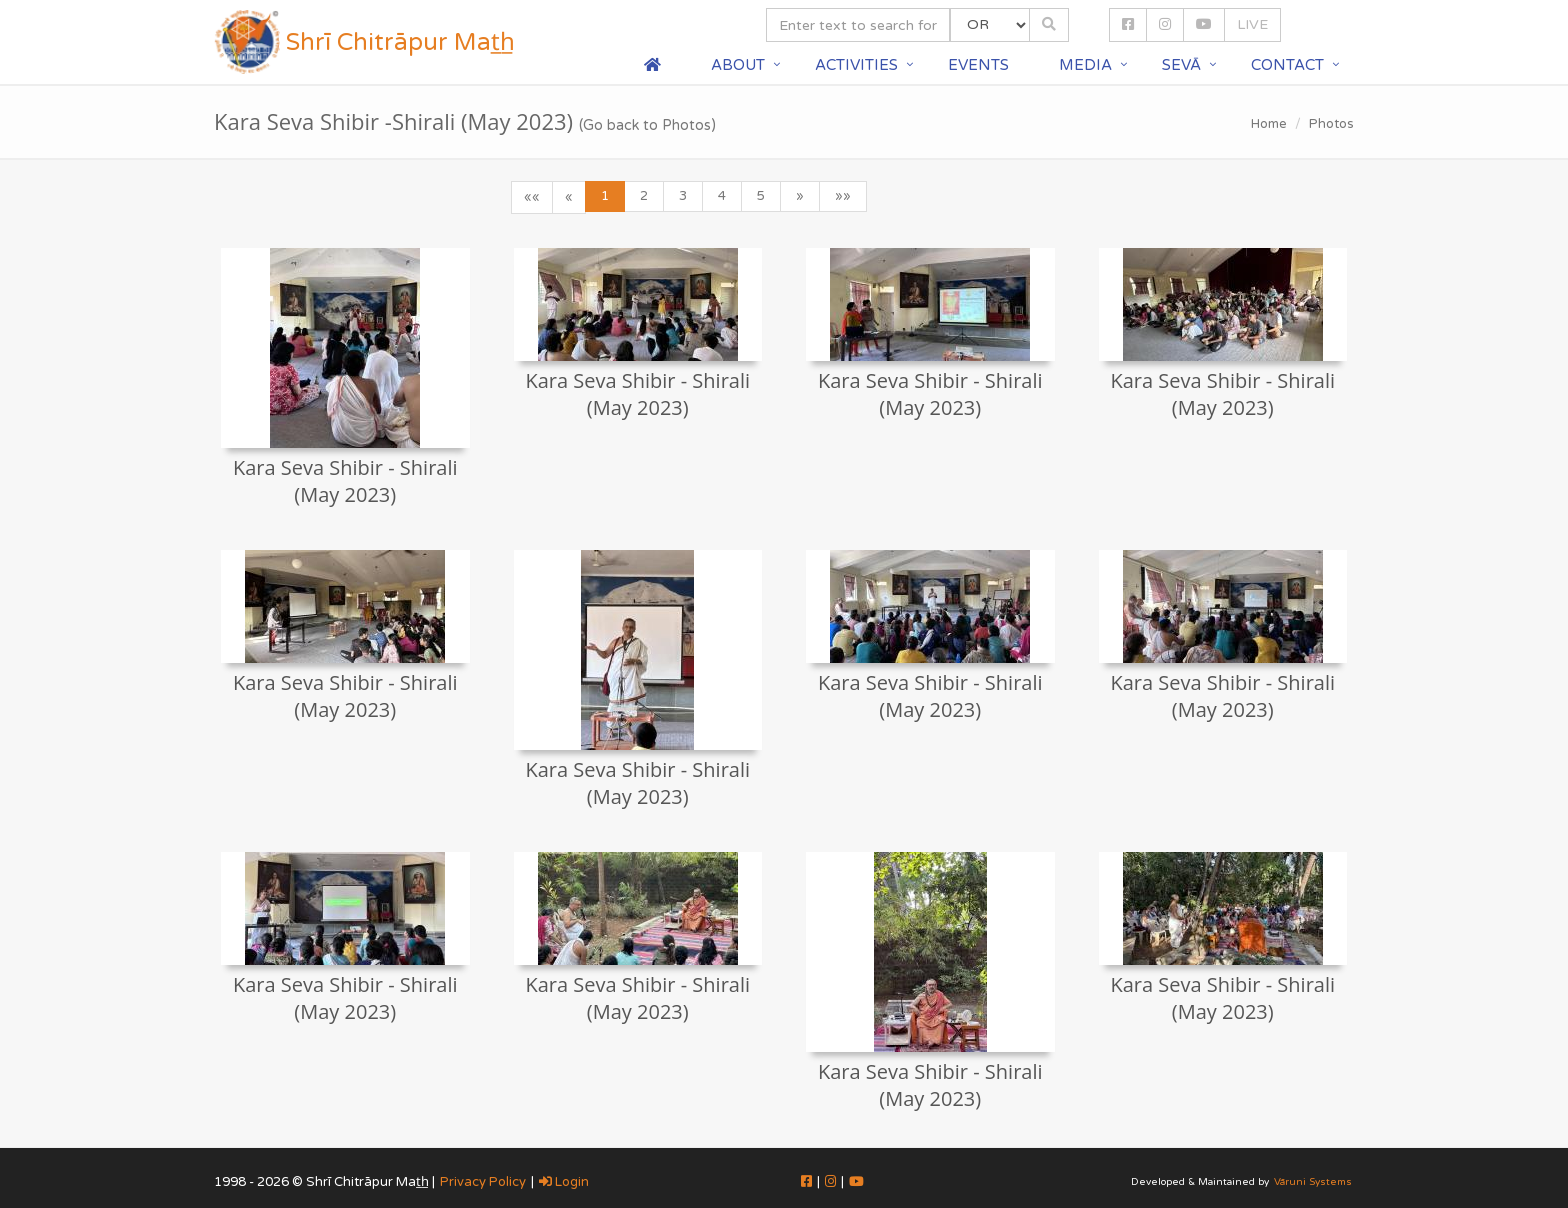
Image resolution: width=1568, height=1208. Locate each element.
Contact (1287, 65)
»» (843, 196)
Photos (1331, 124)
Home (1269, 124)
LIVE (1252, 24)
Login (564, 1182)
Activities (856, 65)
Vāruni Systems (1313, 1182)
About (738, 65)
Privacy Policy (483, 1182)
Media (1085, 65)
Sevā (1181, 65)
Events (978, 65)
